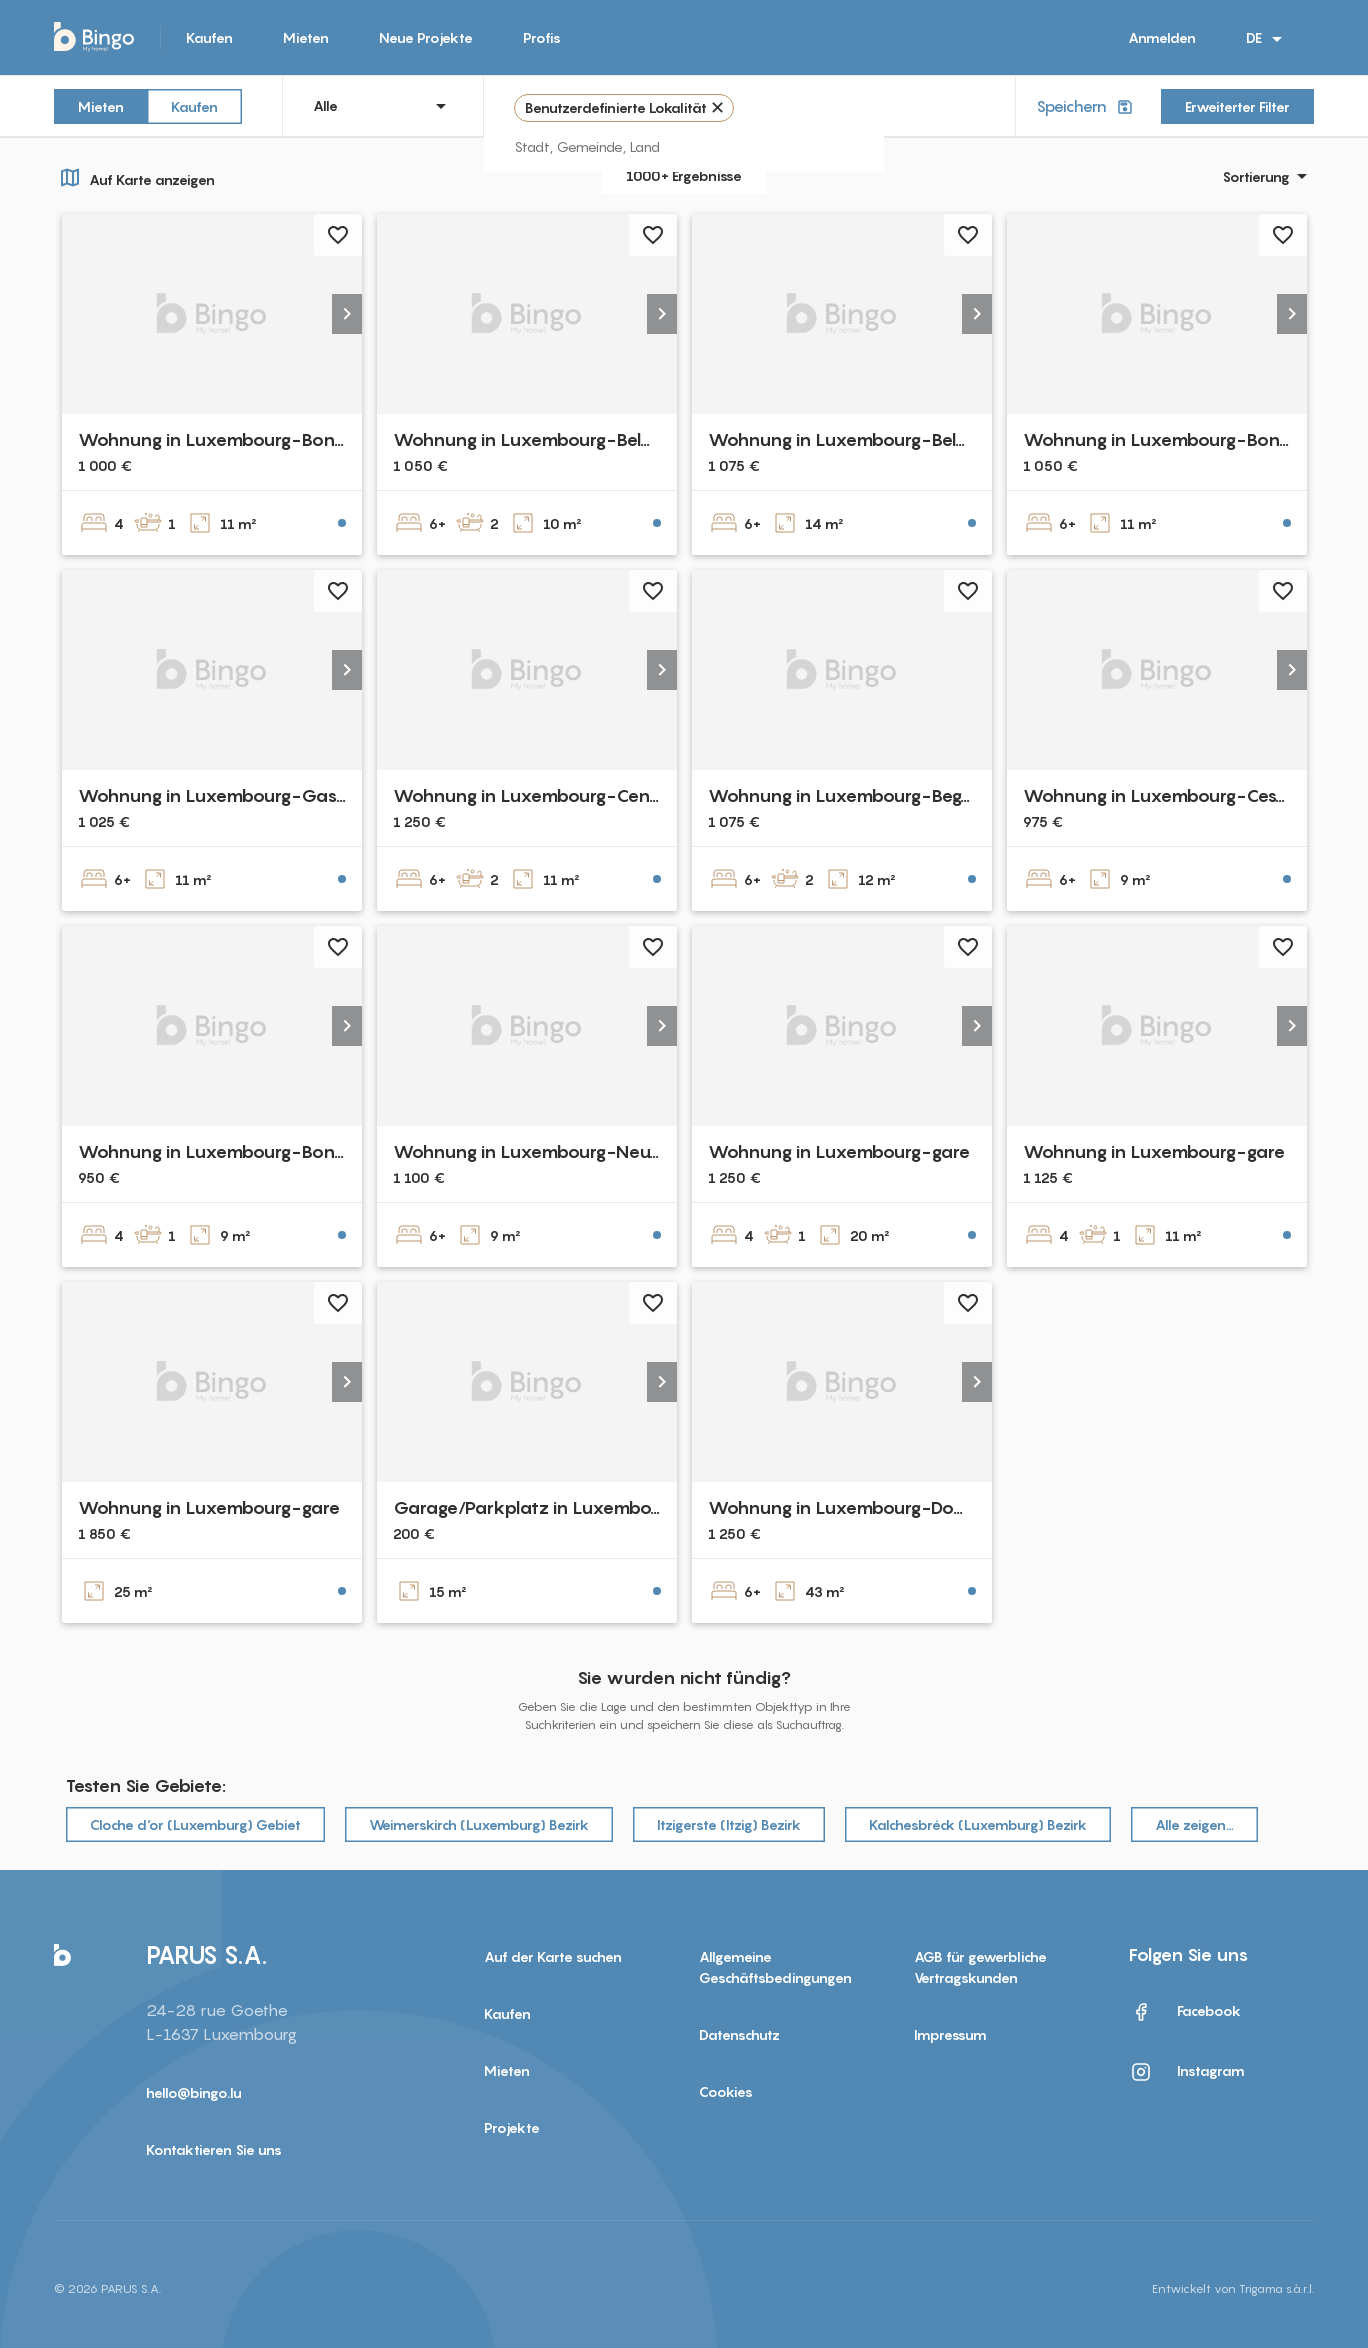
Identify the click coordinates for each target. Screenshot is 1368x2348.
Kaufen (209, 37)
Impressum (950, 2034)
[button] (347, 314)
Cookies (726, 2091)
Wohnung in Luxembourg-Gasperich (234, 795)
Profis (542, 37)
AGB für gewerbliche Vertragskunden (980, 1967)
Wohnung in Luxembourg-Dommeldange (881, 1507)
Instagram (1187, 2072)
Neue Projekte (426, 37)
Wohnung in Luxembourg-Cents (529, 795)
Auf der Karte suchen (553, 1956)
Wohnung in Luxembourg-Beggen (850, 795)
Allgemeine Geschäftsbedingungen (775, 1967)
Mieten (306, 37)
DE (1267, 39)
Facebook (1185, 2012)
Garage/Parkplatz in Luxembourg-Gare (562, 1507)
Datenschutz (739, 2034)
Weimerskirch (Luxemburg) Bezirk (479, 1824)
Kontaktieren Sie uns (214, 2149)
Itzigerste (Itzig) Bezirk (729, 1824)
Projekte (512, 2127)
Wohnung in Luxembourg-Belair (528, 439)
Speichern (1086, 106)
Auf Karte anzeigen (134, 177)
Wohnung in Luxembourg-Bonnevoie (235, 439)
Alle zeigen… (1194, 1824)
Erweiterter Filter (1237, 106)
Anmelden (1162, 37)
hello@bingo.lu (194, 2092)
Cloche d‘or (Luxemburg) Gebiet (195, 1824)
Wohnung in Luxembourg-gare (839, 1151)
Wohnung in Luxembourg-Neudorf (540, 1151)
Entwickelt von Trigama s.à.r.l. (1233, 2288)
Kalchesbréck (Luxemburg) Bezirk (978, 1824)
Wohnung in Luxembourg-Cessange (1175, 795)
